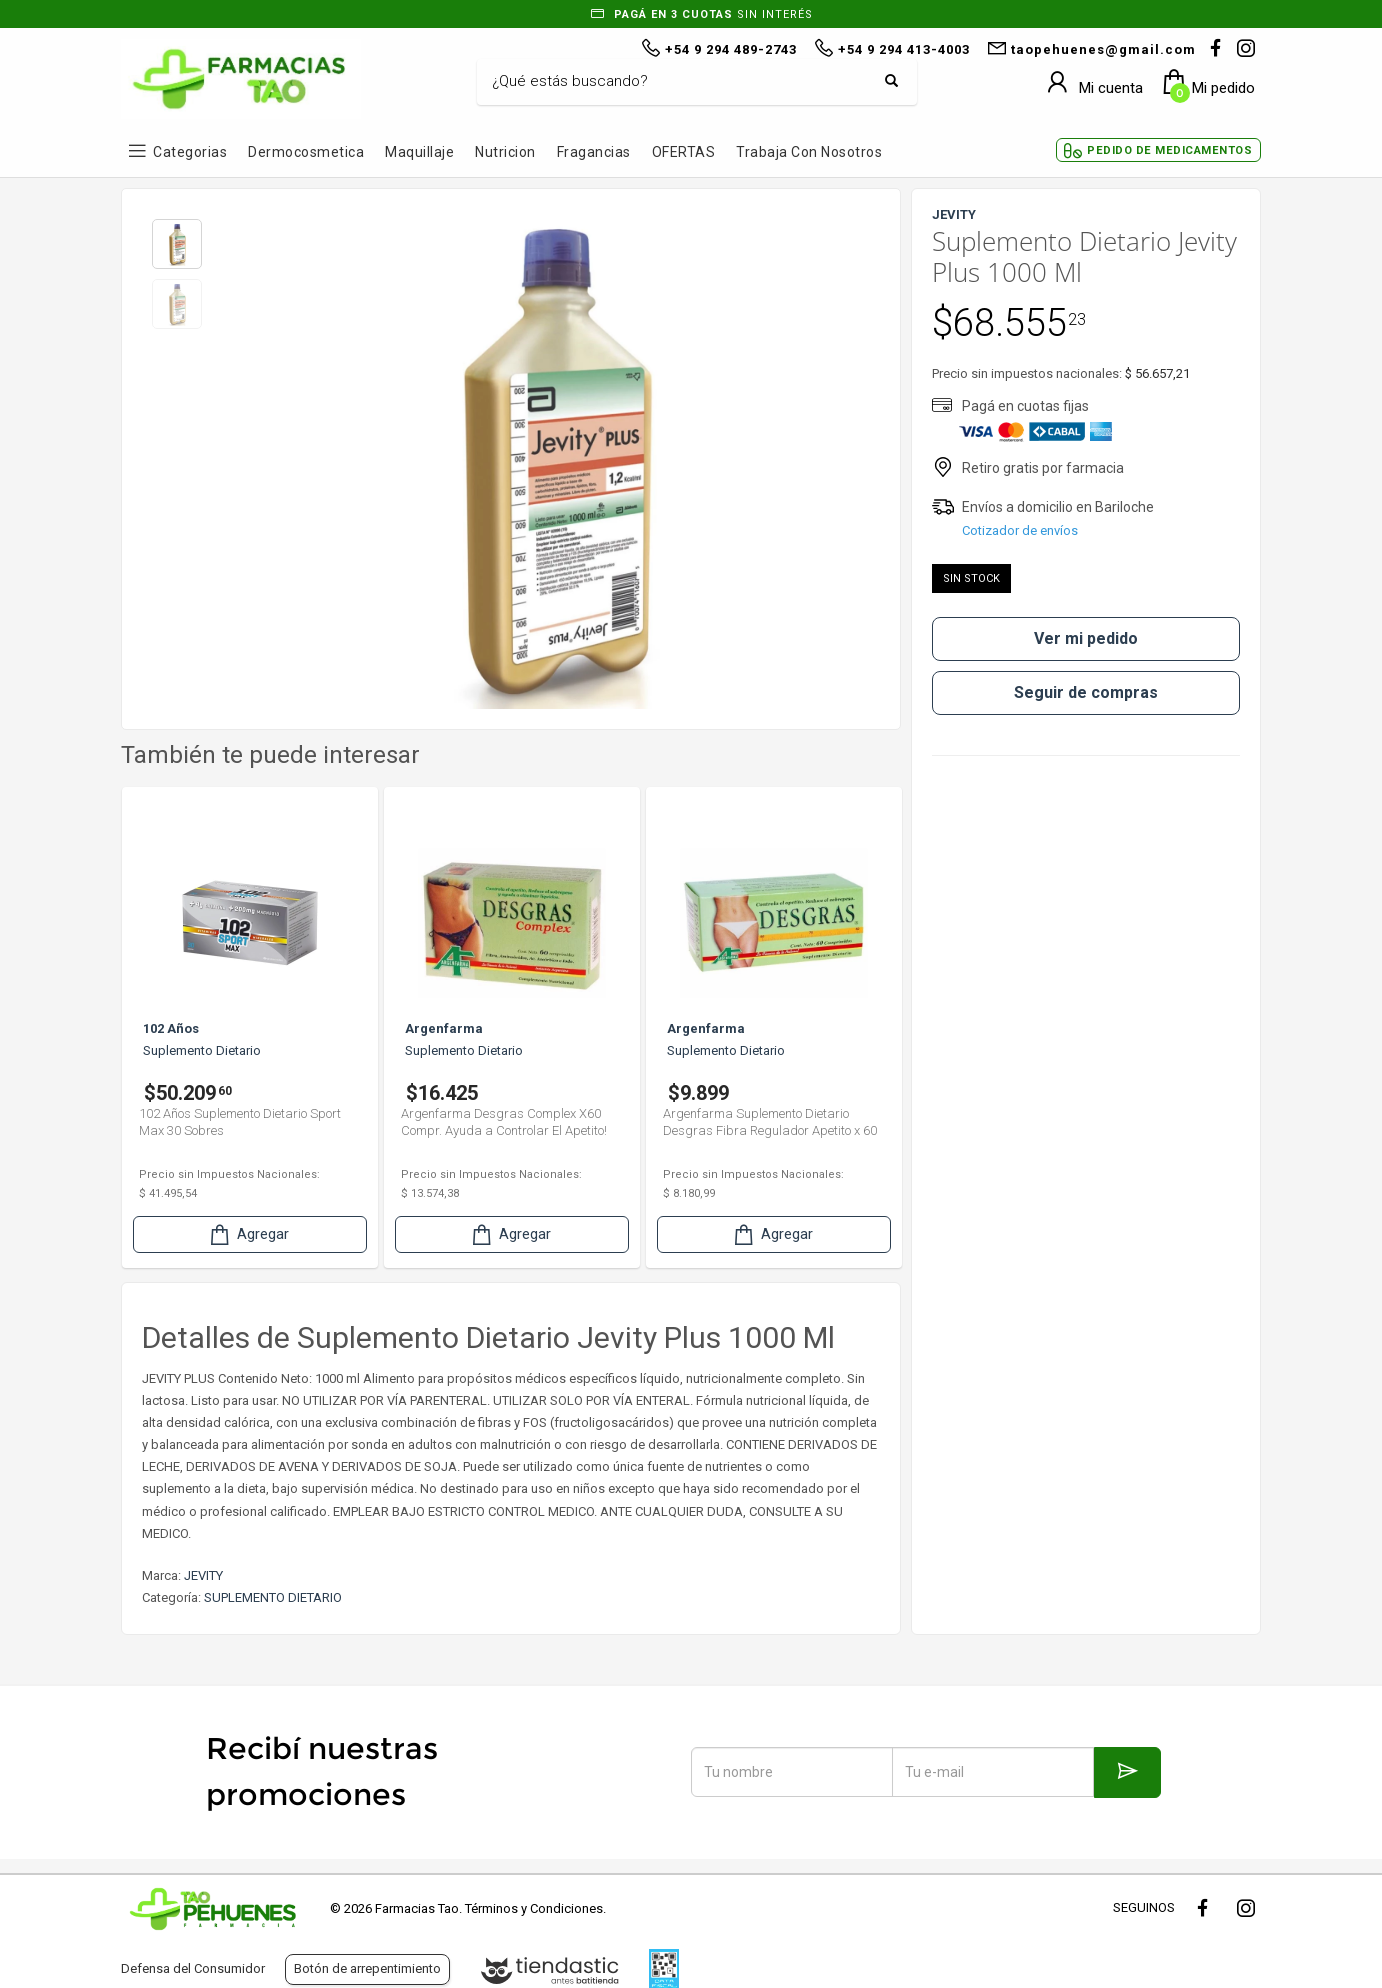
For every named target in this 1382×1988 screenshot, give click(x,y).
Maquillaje (419, 152)
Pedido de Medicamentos (1169, 150)
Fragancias (594, 152)
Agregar (248, 1234)
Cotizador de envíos (1020, 530)
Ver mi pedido (1086, 638)
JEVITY (203, 1575)
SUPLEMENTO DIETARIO (273, 1597)
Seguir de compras (1086, 692)
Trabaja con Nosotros (809, 152)
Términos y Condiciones (534, 1908)
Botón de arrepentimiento (367, 1968)
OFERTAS (684, 152)
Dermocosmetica (306, 152)
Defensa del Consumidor (193, 1968)
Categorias (190, 152)
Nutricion (505, 152)
